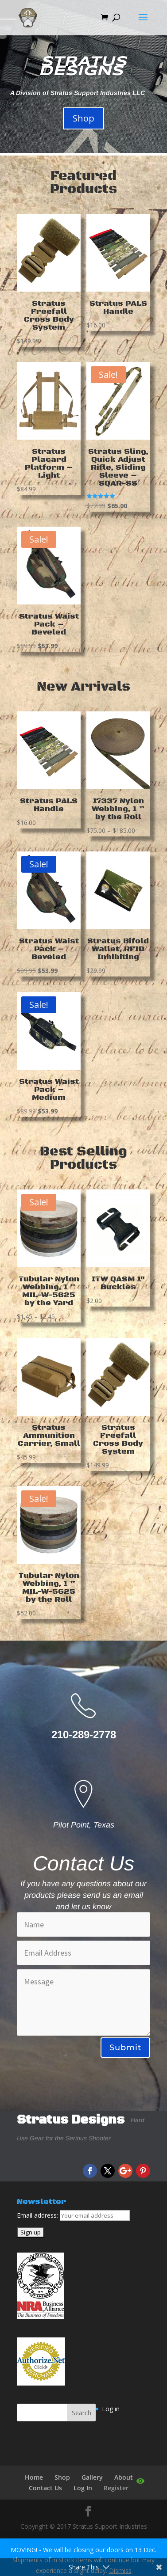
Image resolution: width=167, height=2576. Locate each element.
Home (34, 2477)
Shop (83, 118)
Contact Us (45, 2488)
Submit (125, 2047)
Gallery (92, 2477)
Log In (83, 2488)
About (123, 2477)
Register (116, 2488)
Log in (111, 2409)
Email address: (38, 2215)
